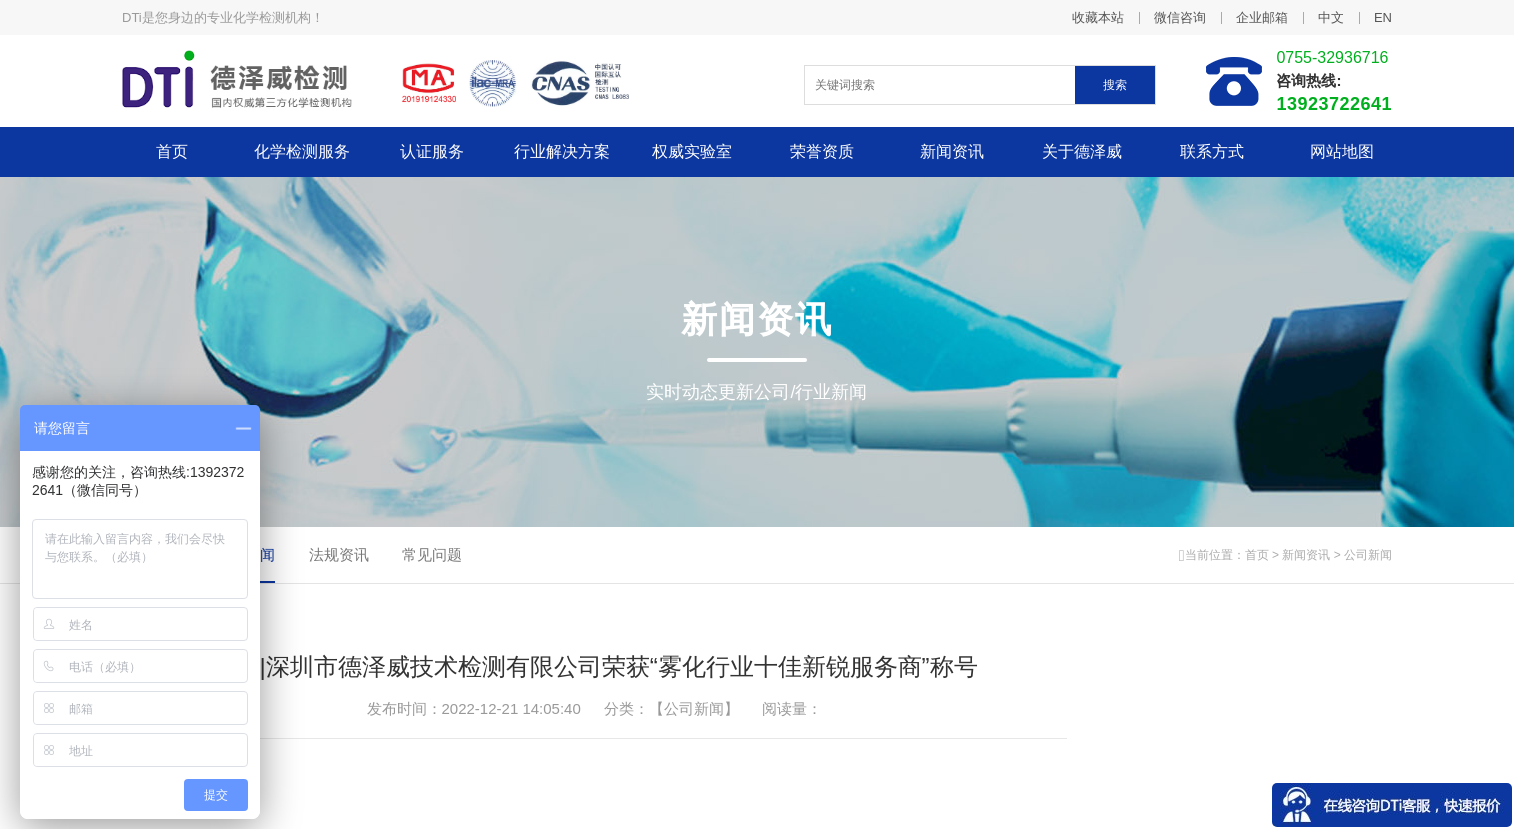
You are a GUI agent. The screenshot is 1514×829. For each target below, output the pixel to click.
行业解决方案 (562, 151)
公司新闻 (1368, 555)
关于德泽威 (1082, 151)
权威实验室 (692, 151)
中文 (1331, 17)
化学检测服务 (302, 151)
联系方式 (1212, 151)
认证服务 (432, 151)
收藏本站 (1098, 17)
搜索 (1115, 85)
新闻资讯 (952, 151)
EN (1383, 17)
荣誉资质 (822, 151)
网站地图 (1342, 151)
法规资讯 (339, 554)
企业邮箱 (1262, 17)
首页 (172, 151)
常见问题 (432, 554)
